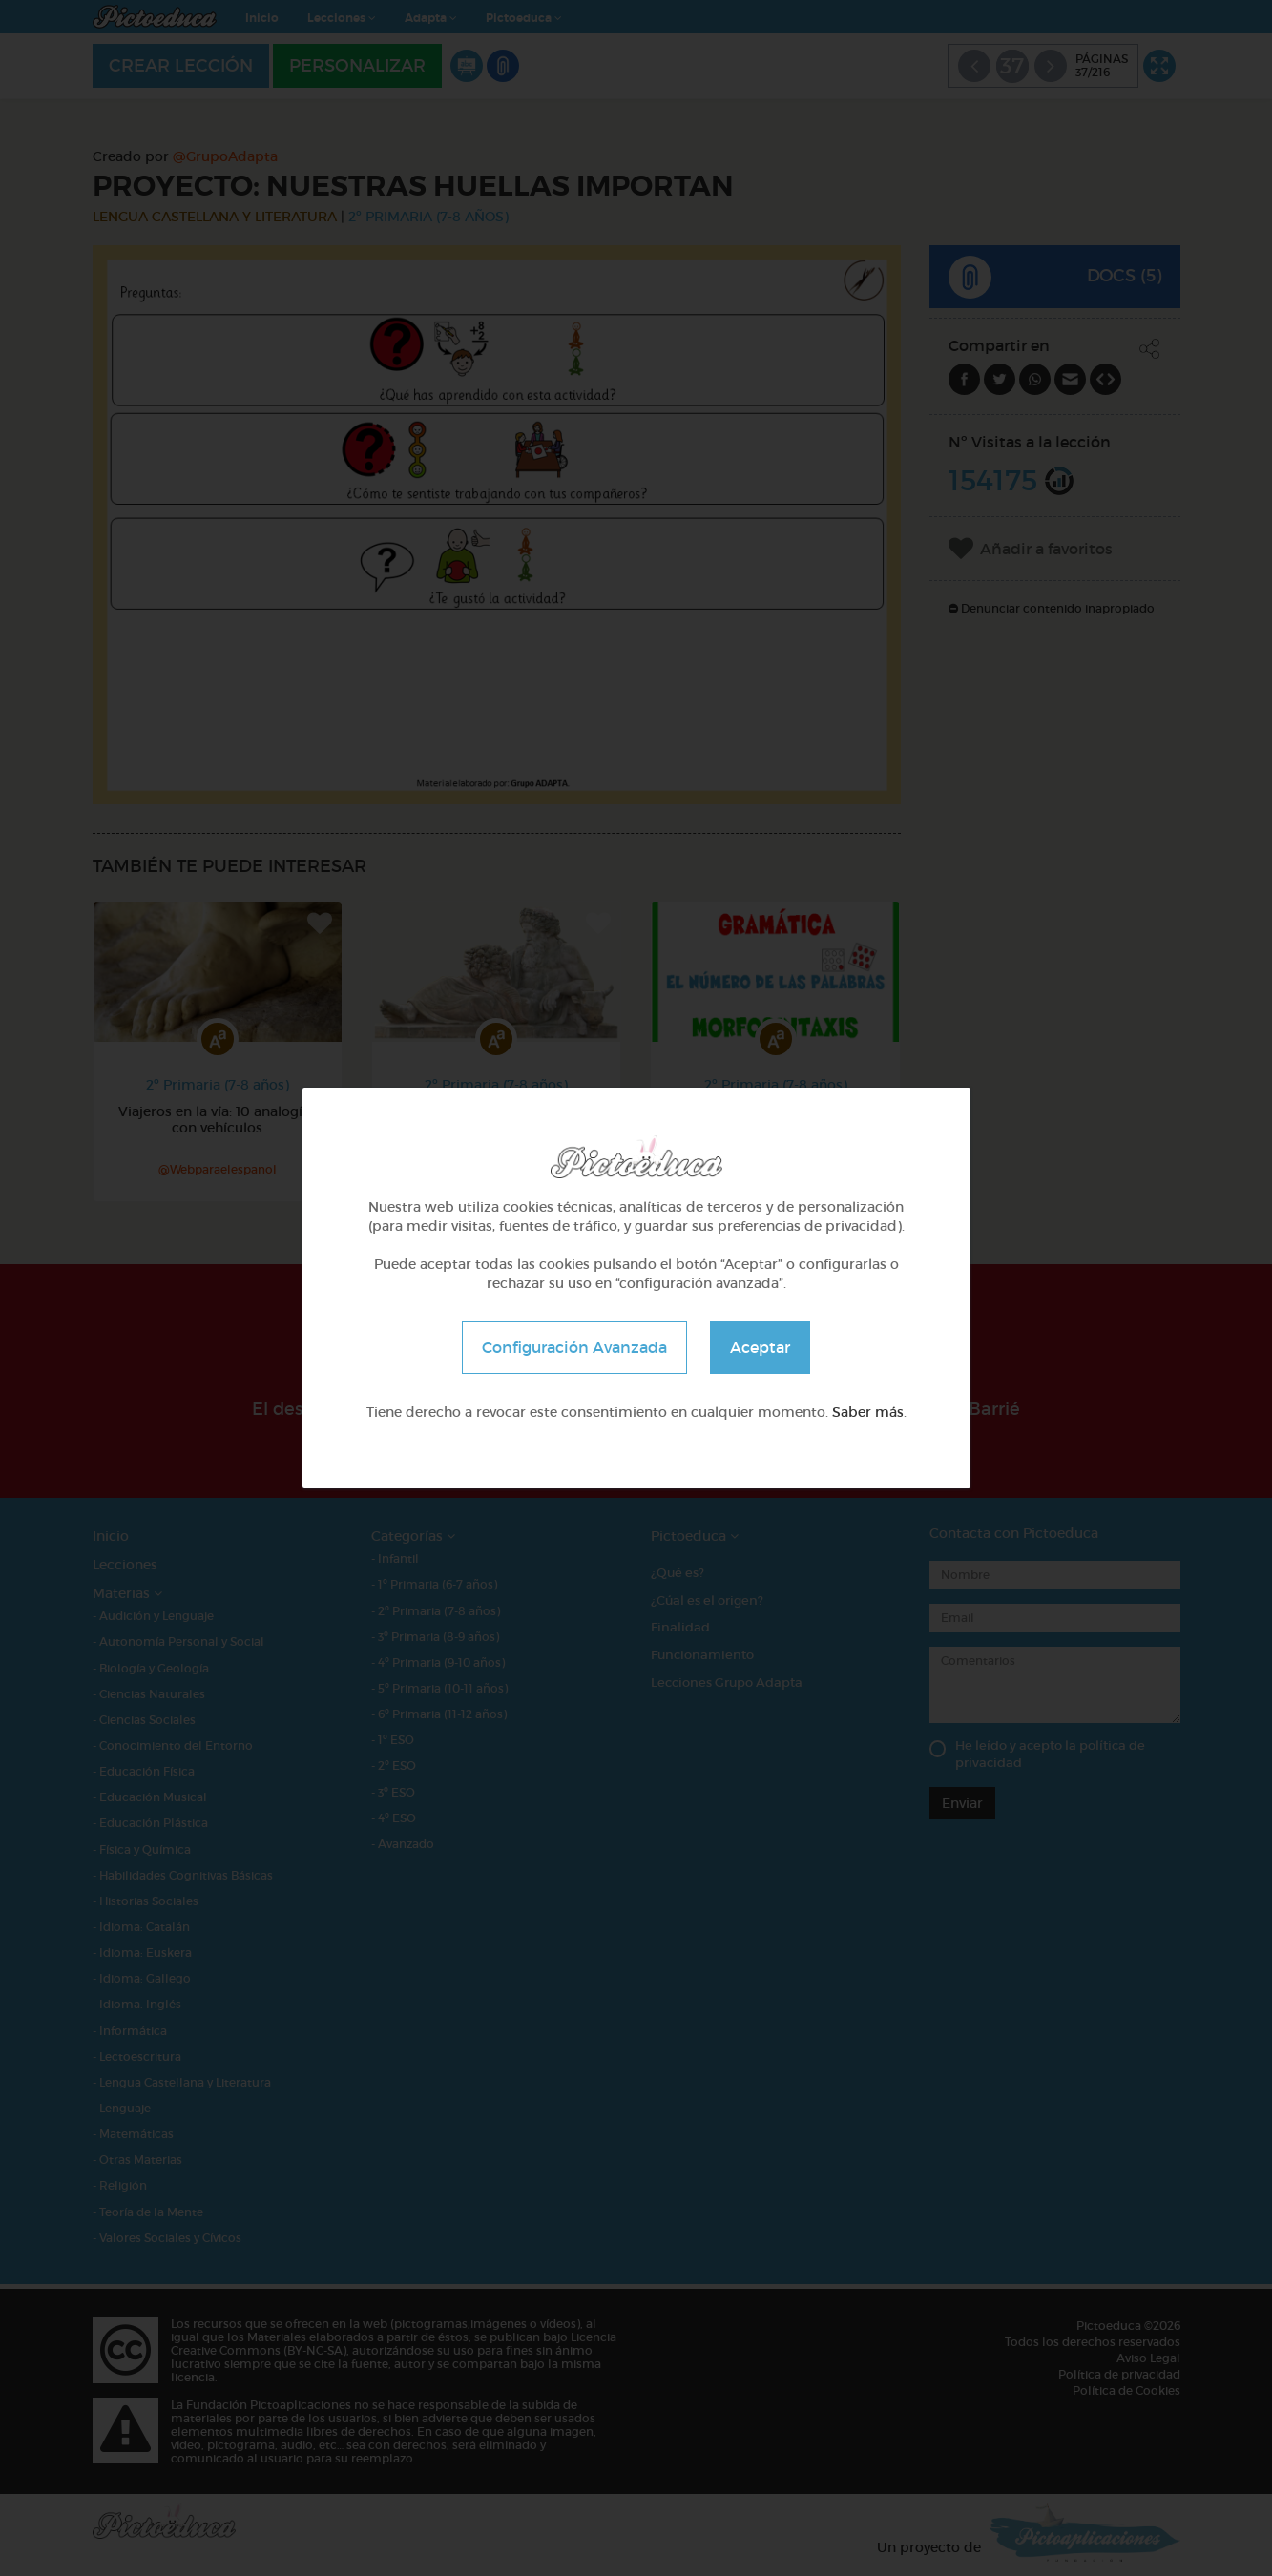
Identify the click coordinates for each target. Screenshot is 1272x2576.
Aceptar (760, 1347)
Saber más (868, 1412)
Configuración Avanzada (574, 1347)
